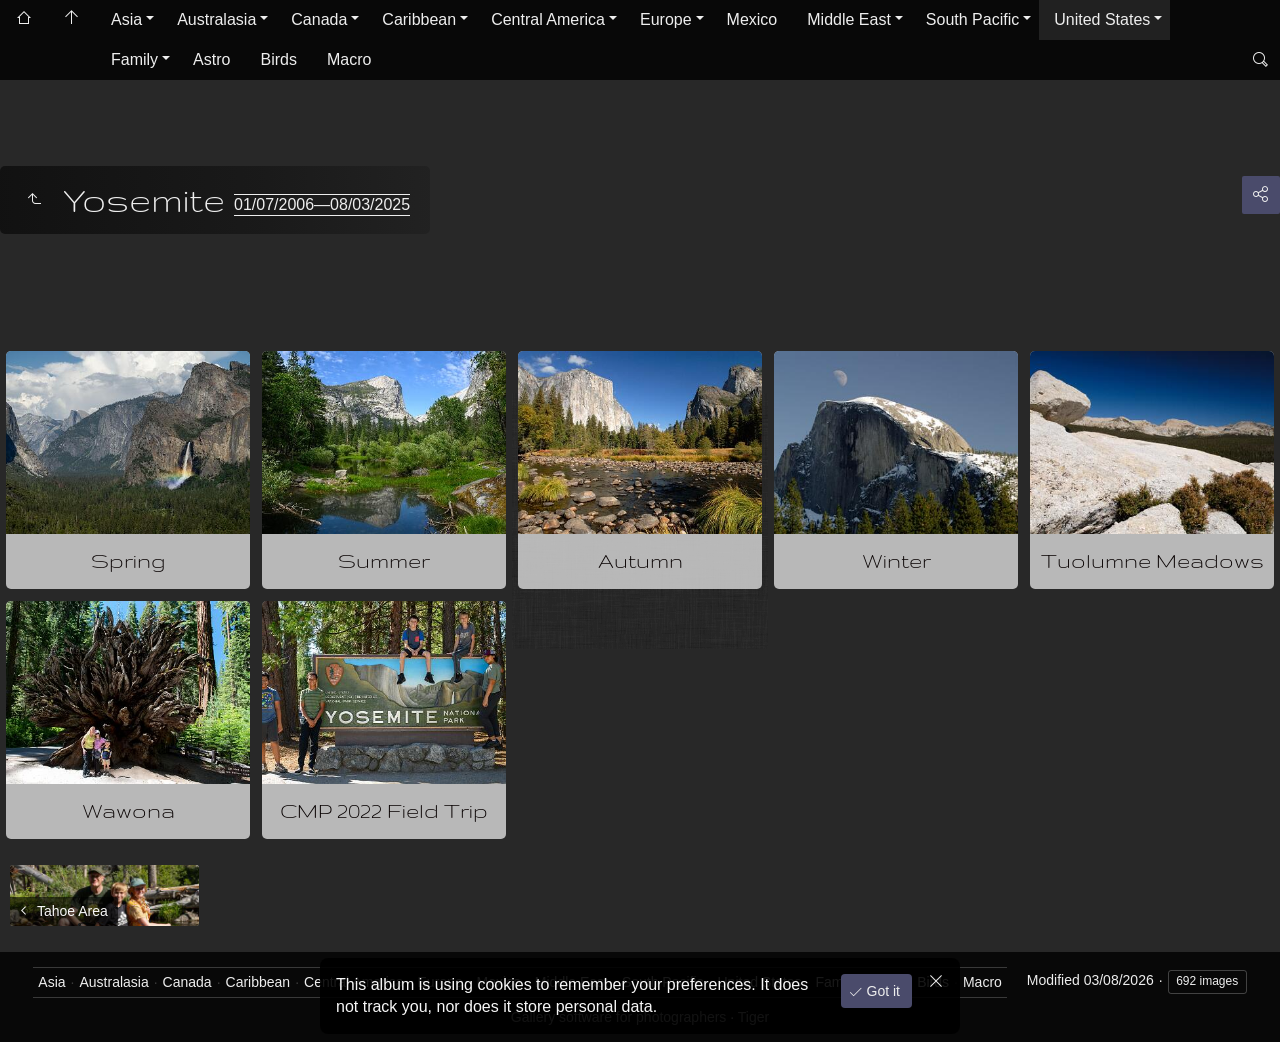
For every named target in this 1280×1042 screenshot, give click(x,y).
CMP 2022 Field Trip (384, 810)
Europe (666, 19)
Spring (128, 560)
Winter (896, 560)
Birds (278, 59)
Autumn (640, 560)
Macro (349, 59)
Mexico (752, 19)
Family (134, 59)
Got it (881, 991)
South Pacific (972, 19)
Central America (548, 19)
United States (1102, 19)
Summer (384, 560)
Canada (319, 19)
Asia (126, 19)
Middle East (849, 19)
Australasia (216, 19)
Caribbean (419, 19)
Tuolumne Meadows (1152, 560)
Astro (211, 59)
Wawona (128, 810)
